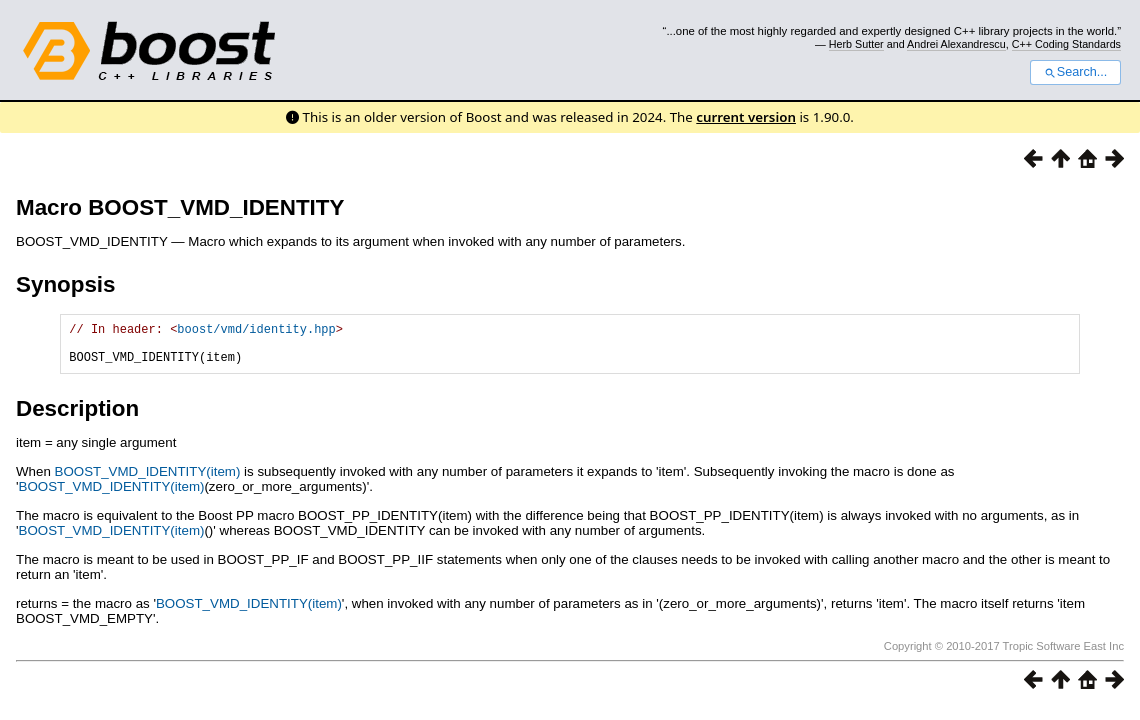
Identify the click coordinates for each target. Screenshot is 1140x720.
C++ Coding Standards (1066, 44)
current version (746, 117)
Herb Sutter (856, 44)
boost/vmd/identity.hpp (256, 331)
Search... (1075, 72)
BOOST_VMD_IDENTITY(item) (148, 480)
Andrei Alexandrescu (956, 44)
